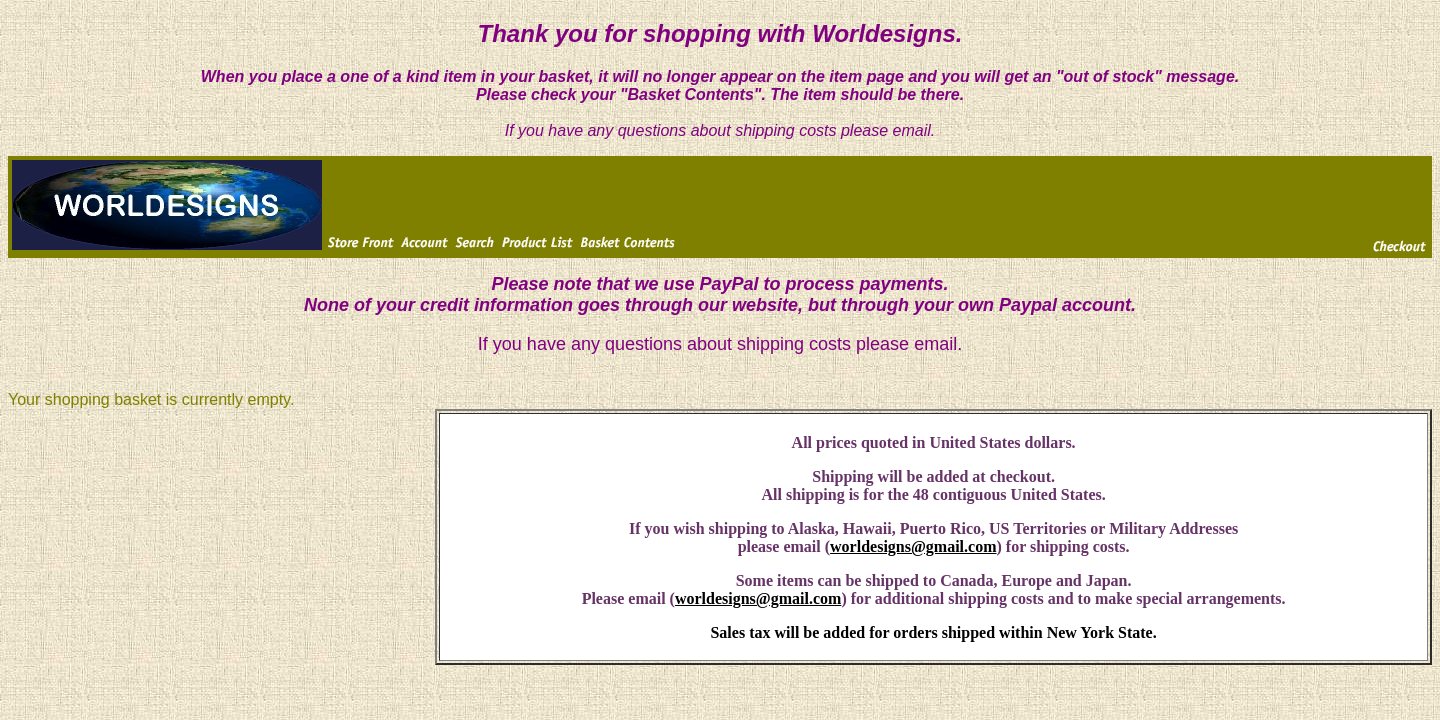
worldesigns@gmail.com (913, 546)
